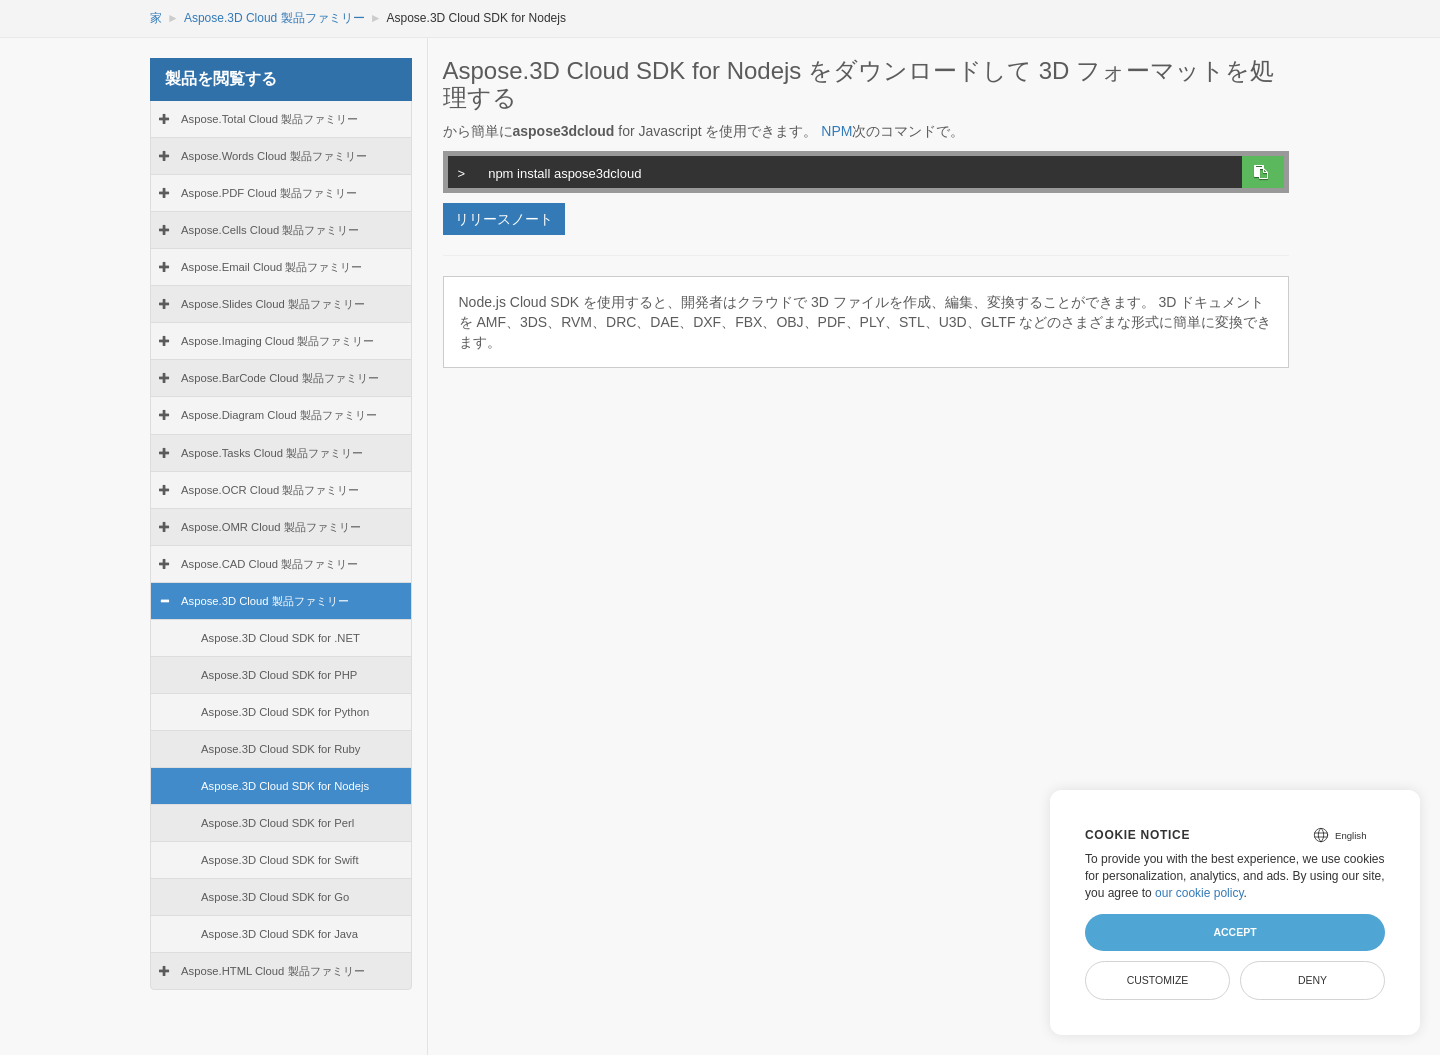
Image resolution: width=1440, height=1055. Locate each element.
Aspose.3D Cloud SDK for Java (279, 934)
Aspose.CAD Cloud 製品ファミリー (269, 564)
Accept (1234, 932)
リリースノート (504, 219)
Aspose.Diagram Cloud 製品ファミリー (279, 415)
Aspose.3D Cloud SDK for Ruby (280, 749)
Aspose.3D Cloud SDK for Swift (280, 860)
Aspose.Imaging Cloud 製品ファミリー (277, 341)
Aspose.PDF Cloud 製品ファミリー (269, 193)
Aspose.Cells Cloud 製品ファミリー (270, 230)
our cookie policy (1199, 893)
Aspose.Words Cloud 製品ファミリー (274, 156)
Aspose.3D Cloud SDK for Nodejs (285, 786)
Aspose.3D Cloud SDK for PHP (279, 675)
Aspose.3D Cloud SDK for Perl (277, 823)
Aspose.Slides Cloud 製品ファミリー (273, 304)
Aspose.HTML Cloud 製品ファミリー (273, 971)
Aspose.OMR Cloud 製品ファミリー (271, 527)
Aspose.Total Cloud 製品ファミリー (269, 119)
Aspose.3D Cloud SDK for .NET (280, 638)
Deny (1312, 980)
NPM (836, 131)
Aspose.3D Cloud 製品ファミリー (274, 18)
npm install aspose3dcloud (841, 171)
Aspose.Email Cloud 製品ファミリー (271, 267)
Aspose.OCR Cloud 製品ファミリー (270, 490)
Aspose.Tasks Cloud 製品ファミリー (272, 453)
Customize (1158, 980)
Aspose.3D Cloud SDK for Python (285, 712)
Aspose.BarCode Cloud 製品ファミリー (280, 378)
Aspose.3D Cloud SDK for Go (275, 897)
